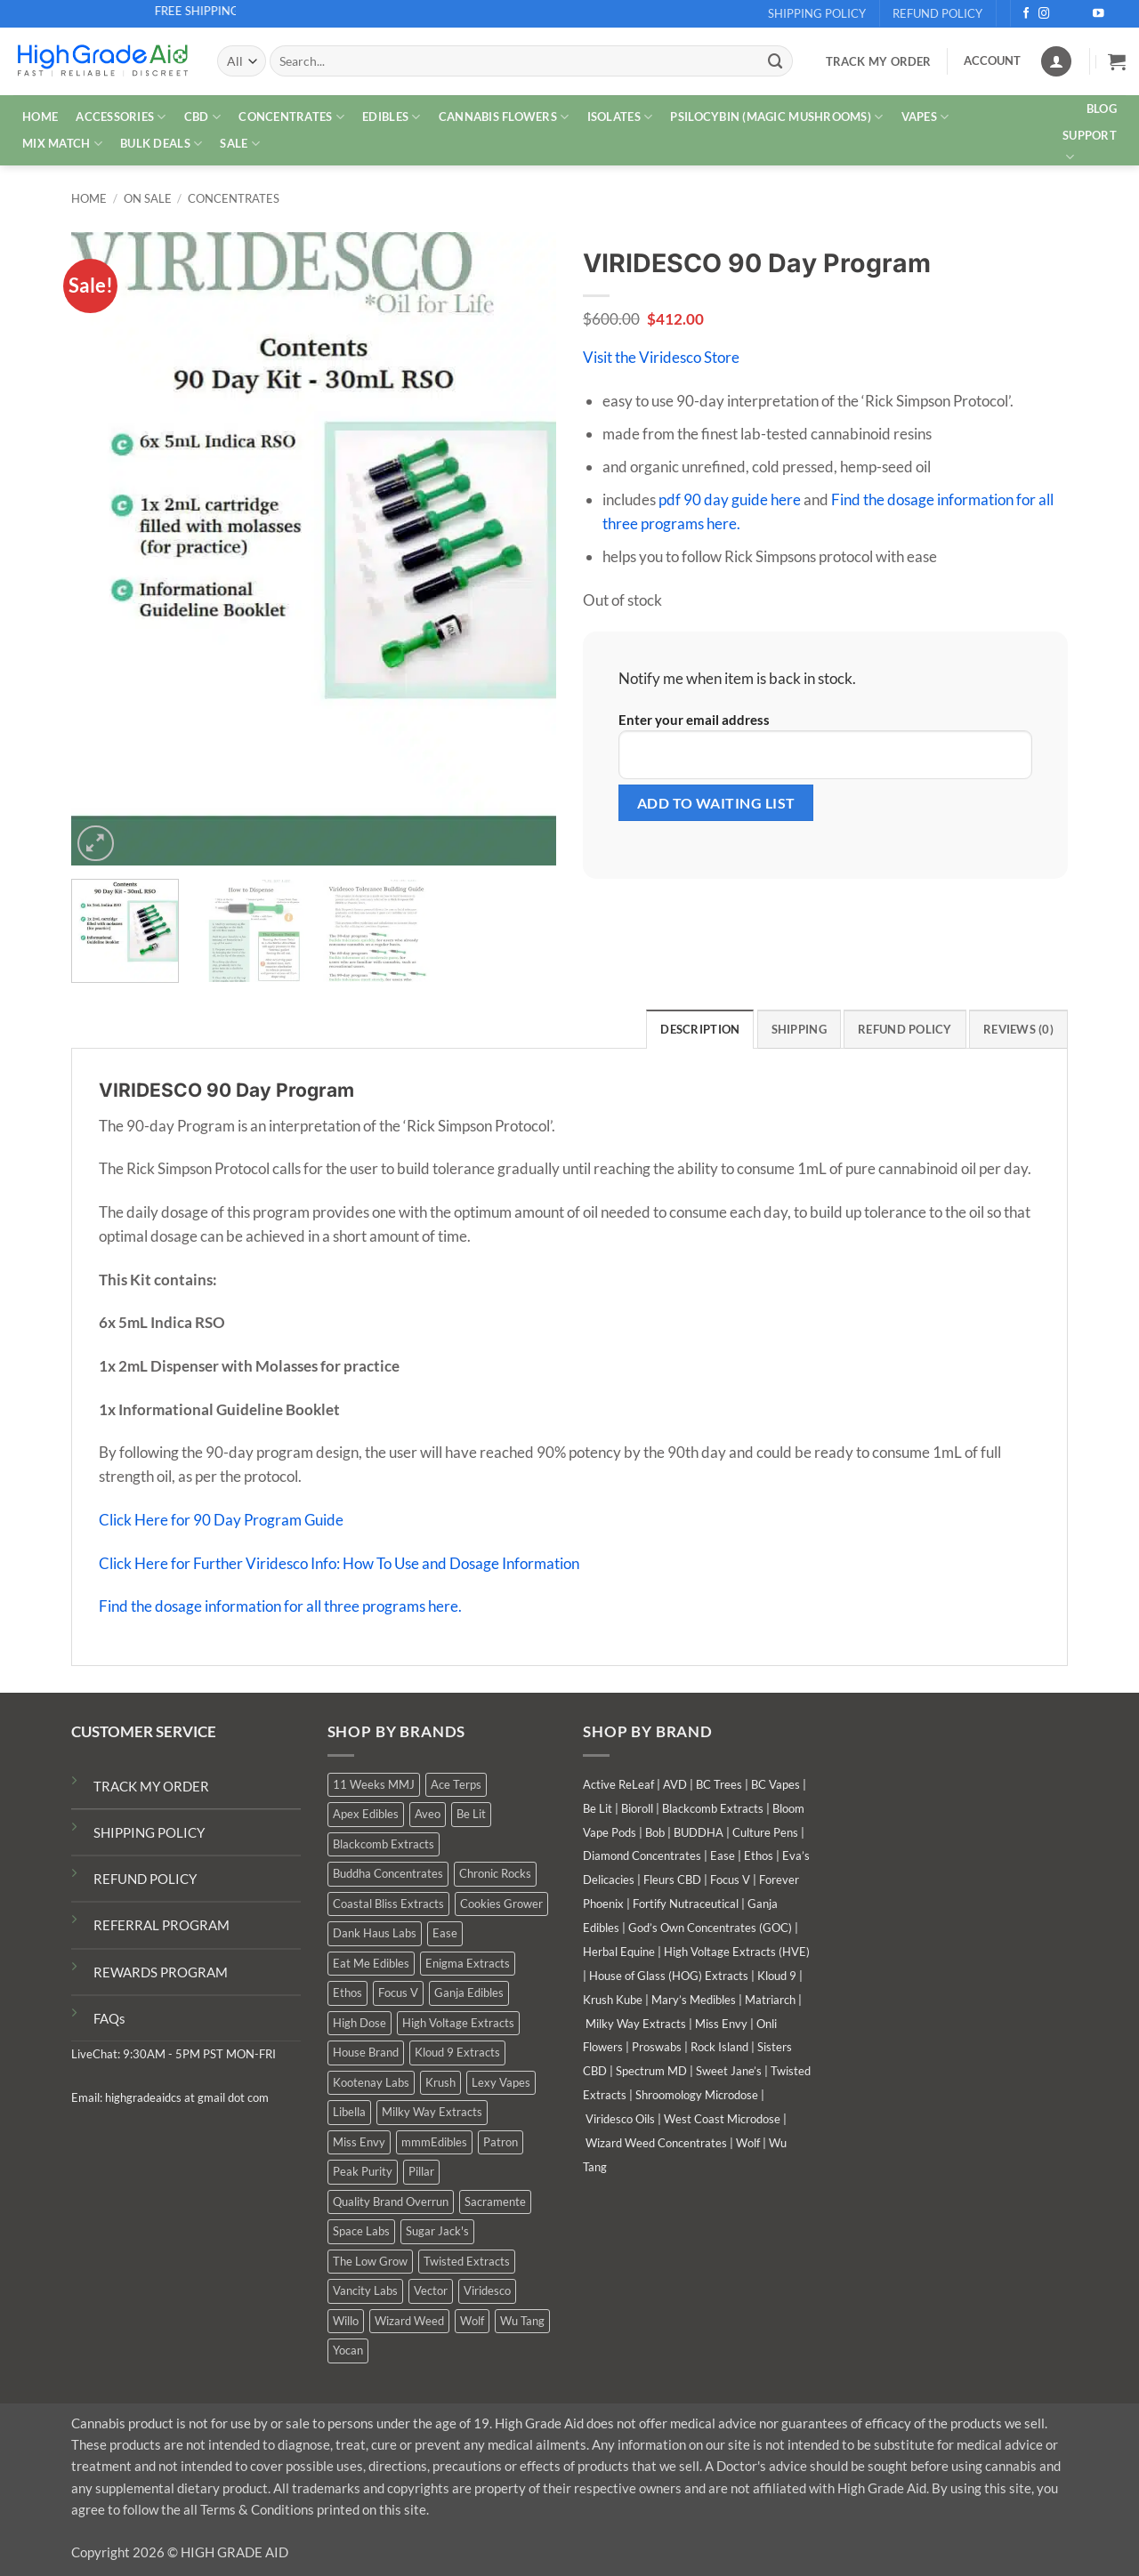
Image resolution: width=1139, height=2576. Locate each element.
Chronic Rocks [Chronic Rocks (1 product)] (495, 1873)
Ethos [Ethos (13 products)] (347, 1992)
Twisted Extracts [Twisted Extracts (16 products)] (467, 2261)
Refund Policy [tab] (905, 1029)
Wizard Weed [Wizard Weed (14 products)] (409, 2321)
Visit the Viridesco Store (661, 357)
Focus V (730, 1879)
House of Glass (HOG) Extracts (668, 1975)
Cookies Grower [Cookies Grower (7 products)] (501, 1903)
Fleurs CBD (672, 1879)
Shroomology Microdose (696, 2095)
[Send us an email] (1080, 14)
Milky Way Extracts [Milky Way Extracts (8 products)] (432, 2112)
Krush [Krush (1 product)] (440, 2082)
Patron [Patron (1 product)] (500, 2142)
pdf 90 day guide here (729, 499)
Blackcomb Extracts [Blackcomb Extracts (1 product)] (383, 1844)
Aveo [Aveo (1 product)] (427, 1814)
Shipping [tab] (799, 1029)
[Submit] (775, 60)
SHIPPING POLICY (149, 1832)
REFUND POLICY (145, 1879)
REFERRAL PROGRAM (161, 1925)
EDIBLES (391, 117)
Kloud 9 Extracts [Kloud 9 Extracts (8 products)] (457, 2052)
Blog (1101, 108)
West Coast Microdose (722, 2119)
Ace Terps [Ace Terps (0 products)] (456, 1784)
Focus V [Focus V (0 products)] (398, 1992)
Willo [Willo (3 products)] (346, 2321)
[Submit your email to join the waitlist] (715, 803)
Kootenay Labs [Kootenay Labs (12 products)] (371, 2082)
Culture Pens (765, 1832)
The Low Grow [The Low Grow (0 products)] (370, 2261)
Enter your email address (825, 745)
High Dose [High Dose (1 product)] (359, 2023)
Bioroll (637, 1808)
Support (1089, 146)
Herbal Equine (619, 1951)
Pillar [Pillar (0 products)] (421, 2171)
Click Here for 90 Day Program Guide (221, 1519)
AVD (675, 1784)
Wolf (748, 2143)
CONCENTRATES (291, 117)
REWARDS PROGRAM (160, 1972)
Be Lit (597, 1808)
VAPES (925, 117)
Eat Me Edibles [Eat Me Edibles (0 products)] (371, 1963)
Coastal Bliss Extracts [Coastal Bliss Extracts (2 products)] (388, 1903)
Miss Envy (721, 2024)
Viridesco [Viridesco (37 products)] (487, 2290)
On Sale (148, 198)
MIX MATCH (62, 143)
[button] (1117, 61)
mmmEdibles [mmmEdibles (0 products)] (434, 2142)
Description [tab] (699, 1029)
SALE (240, 143)
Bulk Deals (161, 143)
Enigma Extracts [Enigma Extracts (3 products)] (467, 1963)
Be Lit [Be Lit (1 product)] (471, 1814)
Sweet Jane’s (729, 2071)
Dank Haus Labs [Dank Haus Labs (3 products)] (374, 1933)
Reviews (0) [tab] (1018, 1029)
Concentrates (233, 198)
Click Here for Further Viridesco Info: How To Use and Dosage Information (339, 1563)
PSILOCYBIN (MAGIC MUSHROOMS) (776, 117)
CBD (202, 117)
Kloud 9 (776, 1975)
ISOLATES (620, 117)
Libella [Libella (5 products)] (349, 2112)
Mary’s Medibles (693, 1999)
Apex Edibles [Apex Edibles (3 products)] (366, 1814)
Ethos (758, 1855)
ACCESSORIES (121, 117)
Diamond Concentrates (642, 1855)
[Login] (1056, 61)
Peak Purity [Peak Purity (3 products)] (362, 2171)
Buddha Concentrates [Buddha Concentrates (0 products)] (388, 1873)
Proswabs (657, 2047)
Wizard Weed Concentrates (656, 2143)
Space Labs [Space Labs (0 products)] (361, 2231)
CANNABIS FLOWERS (504, 117)
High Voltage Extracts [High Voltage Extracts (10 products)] (458, 2023)
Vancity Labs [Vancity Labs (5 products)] (365, 2290)
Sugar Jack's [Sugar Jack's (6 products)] (437, 2231)
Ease (722, 1855)
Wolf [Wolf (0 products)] (472, 2321)
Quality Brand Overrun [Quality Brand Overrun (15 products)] (390, 2201)
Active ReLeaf (618, 1784)
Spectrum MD (651, 2071)
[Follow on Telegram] (1117, 14)
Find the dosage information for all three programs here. (280, 1606)
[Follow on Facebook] (1026, 14)
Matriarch (770, 1999)
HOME (40, 116)
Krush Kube (612, 1999)
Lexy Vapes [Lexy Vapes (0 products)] (501, 2082)
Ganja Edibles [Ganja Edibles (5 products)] (469, 1992)
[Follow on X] (1063, 14)
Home (89, 198)
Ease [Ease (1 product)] (444, 1933)
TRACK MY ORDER (151, 1786)
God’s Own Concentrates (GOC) (710, 1927)
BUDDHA (698, 1832)
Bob (655, 1832)
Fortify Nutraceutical (686, 1903)
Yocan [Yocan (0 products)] (348, 2350)
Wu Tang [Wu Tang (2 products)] (522, 2321)
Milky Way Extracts (636, 2024)
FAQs (109, 2018)
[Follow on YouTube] (1098, 14)
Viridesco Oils (620, 2119)
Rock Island (719, 2047)
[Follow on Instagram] (1044, 14)
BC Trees (719, 1784)
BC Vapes (775, 1784)
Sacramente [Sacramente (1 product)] (495, 2201)
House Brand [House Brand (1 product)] (366, 2052)
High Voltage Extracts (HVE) (737, 1951)
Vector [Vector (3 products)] (431, 2290)
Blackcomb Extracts (712, 1808)
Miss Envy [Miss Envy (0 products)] (359, 2142)
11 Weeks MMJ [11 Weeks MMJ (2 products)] (374, 1784)
